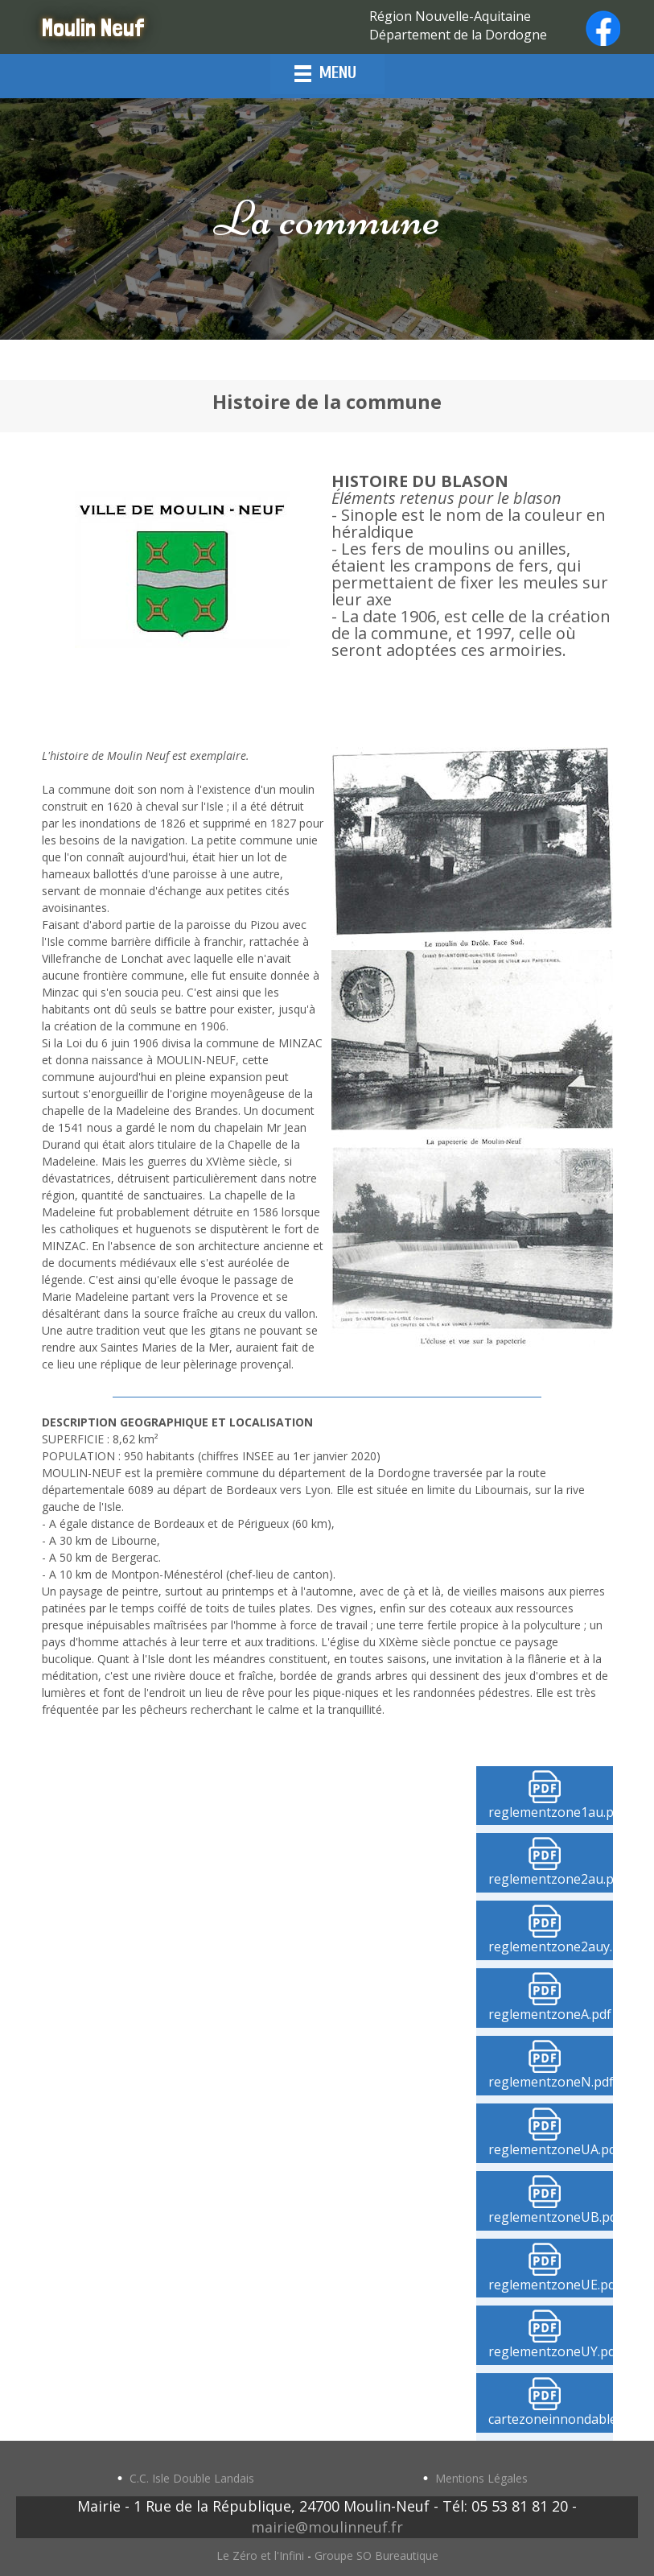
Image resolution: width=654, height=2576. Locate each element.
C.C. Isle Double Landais (192, 2478)
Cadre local (255, 2088)
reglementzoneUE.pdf (550, 2284)
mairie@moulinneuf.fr (327, 2527)
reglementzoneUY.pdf (550, 2351)
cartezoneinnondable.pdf (550, 2419)
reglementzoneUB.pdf (550, 2217)
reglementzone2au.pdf (550, 1879)
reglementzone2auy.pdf (550, 1946)
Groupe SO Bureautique (376, 2555)
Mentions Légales (481, 2478)
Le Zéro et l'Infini (260, 2555)
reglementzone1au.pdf (550, 1812)
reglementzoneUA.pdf (550, 2149)
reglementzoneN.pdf (550, 2082)
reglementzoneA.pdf (549, 2014)
